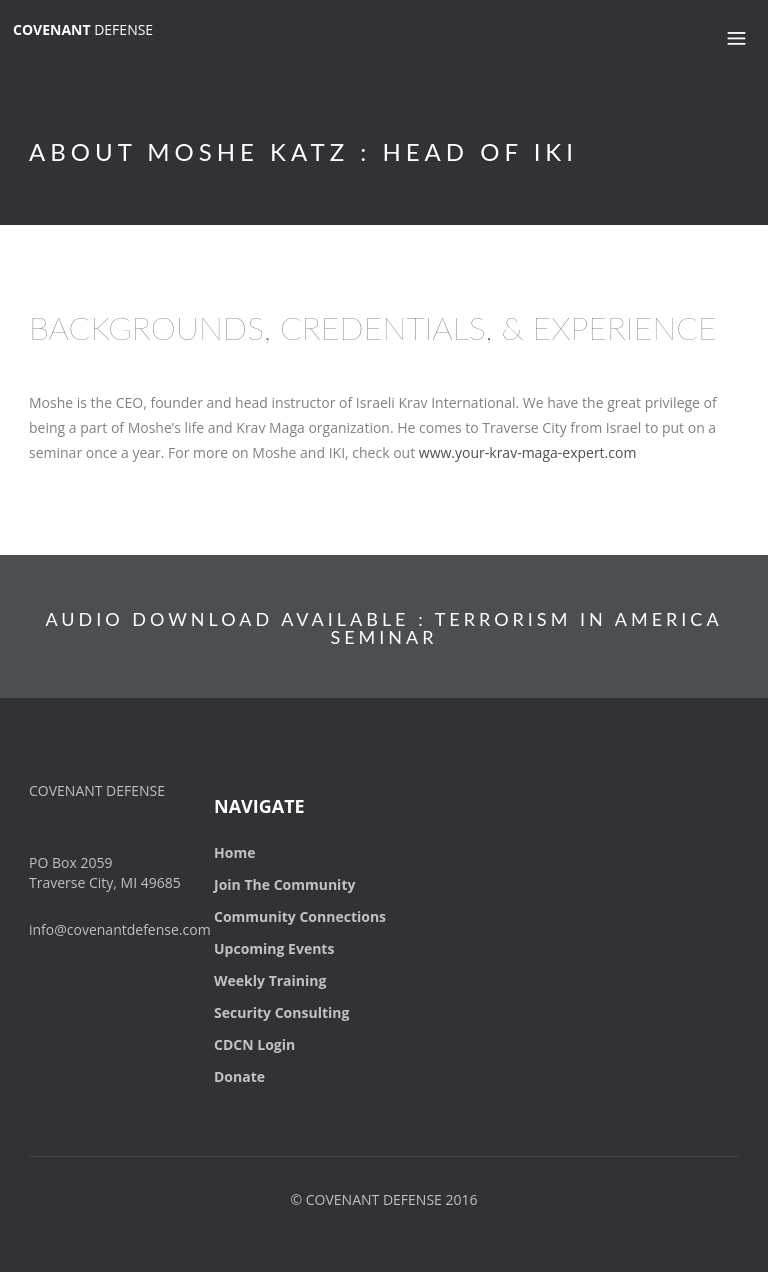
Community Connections (300, 916)
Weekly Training (270, 980)
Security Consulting (281, 1012)
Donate (239, 1076)
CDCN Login (254, 1044)
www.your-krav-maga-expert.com (528, 452)
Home (234, 852)
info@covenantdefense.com (120, 929)
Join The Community (284, 884)
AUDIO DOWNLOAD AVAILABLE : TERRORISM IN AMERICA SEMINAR (383, 628)
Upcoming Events (274, 948)
